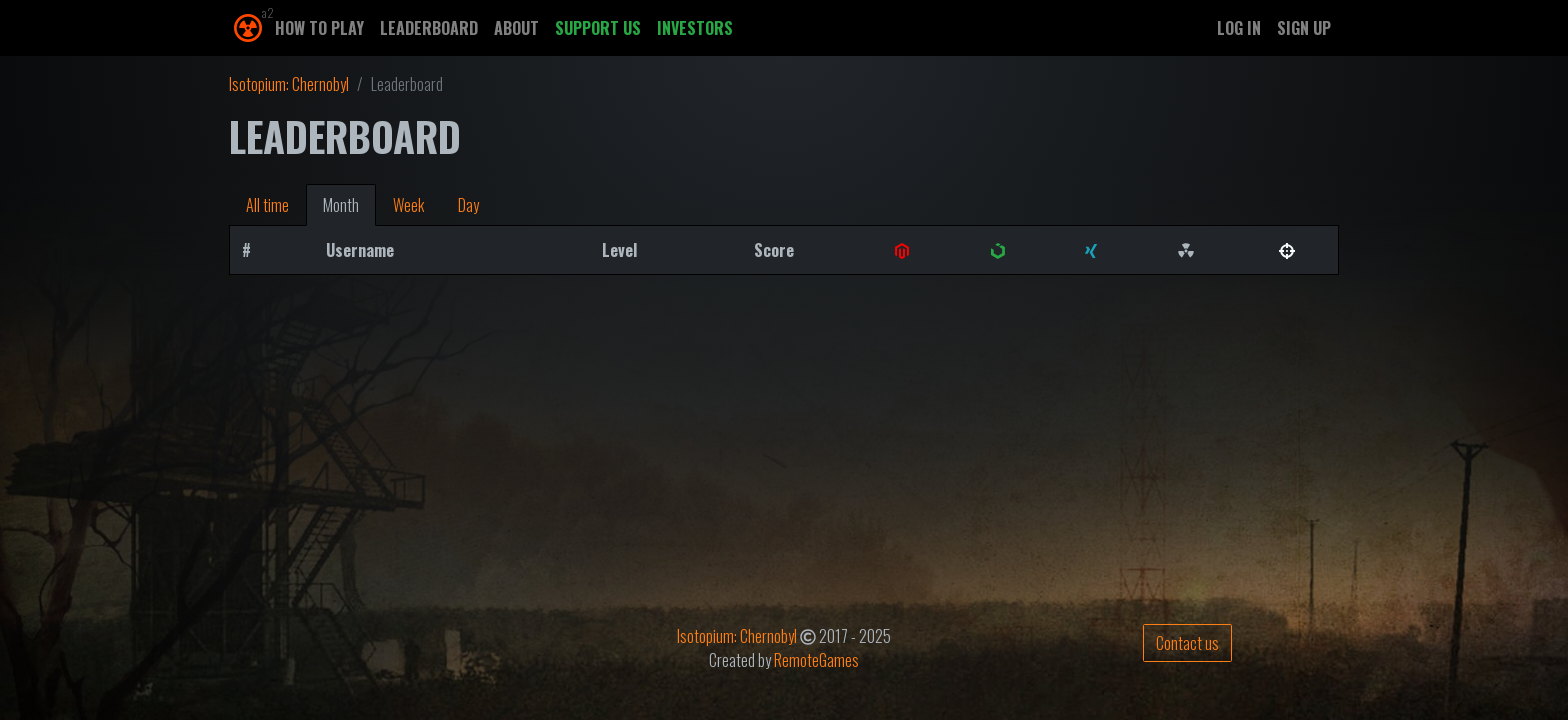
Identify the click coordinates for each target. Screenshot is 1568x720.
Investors (695, 28)
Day (468, 205)
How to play (319, 28)
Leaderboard (429, 28)
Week (408, 205)
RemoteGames (816, 660)
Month (341, 205)
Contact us (1187, 643)
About (516, 28)
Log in (1239, 28)
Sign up (1304, 28)
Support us (598, 28)
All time (267, 205)
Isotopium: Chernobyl (289, 84)
